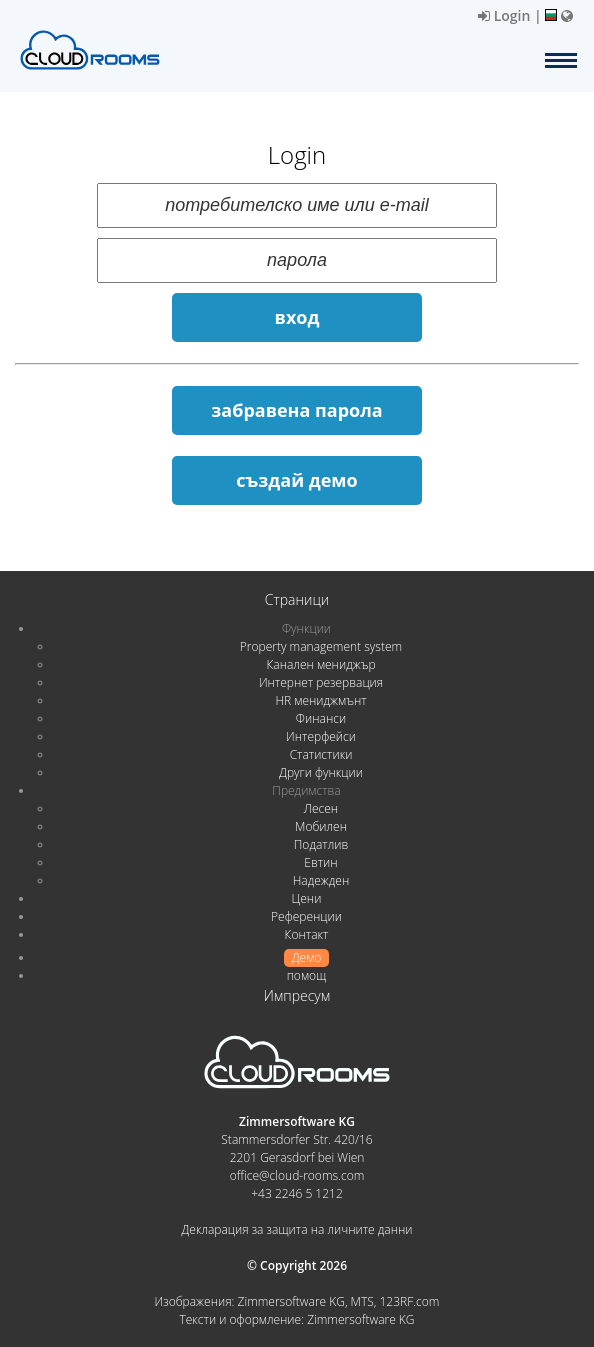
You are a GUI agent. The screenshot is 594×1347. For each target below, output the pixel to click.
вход (297, 317)
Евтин (320, 862)
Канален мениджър (320, 664)
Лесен (321, 808)
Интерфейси (321, 736)
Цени (307, 898)
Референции (306, 916)
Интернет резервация (321, 682)
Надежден (321, 880)
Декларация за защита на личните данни (296, 1229)
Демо (307, 957)
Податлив (321, 844)
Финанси (321, 718)
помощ (307, 975)
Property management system (321, 646)
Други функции (321, 772)
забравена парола (296, 410)
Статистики (321, 754)
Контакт (307, 934)
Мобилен (321, 826)
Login (504, 15)
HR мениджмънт (320, 700)
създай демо (296, 480)
